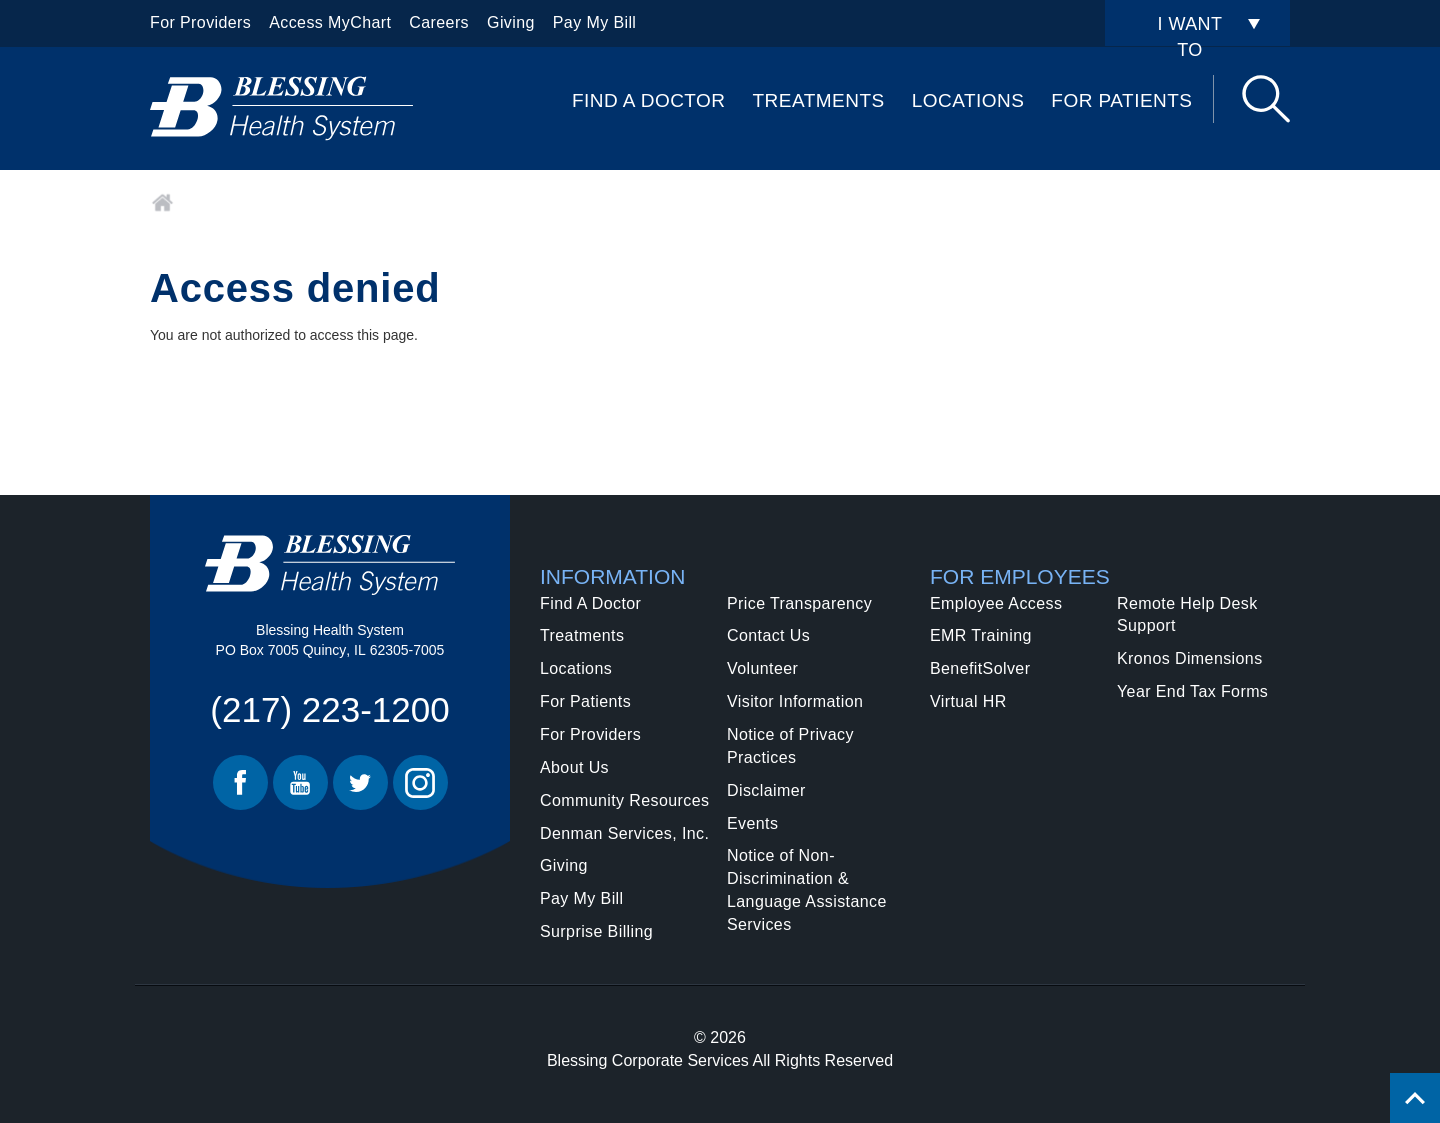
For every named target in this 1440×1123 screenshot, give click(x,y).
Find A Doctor (649, 100)
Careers (439, 22)
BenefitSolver (980, 668)
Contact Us (768, 635)
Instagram (420, 782)
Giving (511, 22)
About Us (574, 767)
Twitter (360, 782)
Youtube (300, 782)
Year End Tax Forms (1192, 691)
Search (1266, 99)
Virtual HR (968, 701)
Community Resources (624, 800)
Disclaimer (766, 790)
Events (752, 823)
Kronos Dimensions (1190, 658)
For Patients (1121, 100)
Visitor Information (795, 701)
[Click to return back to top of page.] (1415, 1098)
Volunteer (762, 668)
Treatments (819, 100)
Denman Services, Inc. (624, 833)
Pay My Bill (595, 22)
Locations (968, 100)
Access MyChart (330, 22)
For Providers (200, 22)
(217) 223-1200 (329, 709)
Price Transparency (799, 603)
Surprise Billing (596, 931)
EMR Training (981, 635)
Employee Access (996, 603)
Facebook (240, 782)
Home (162, 203)
